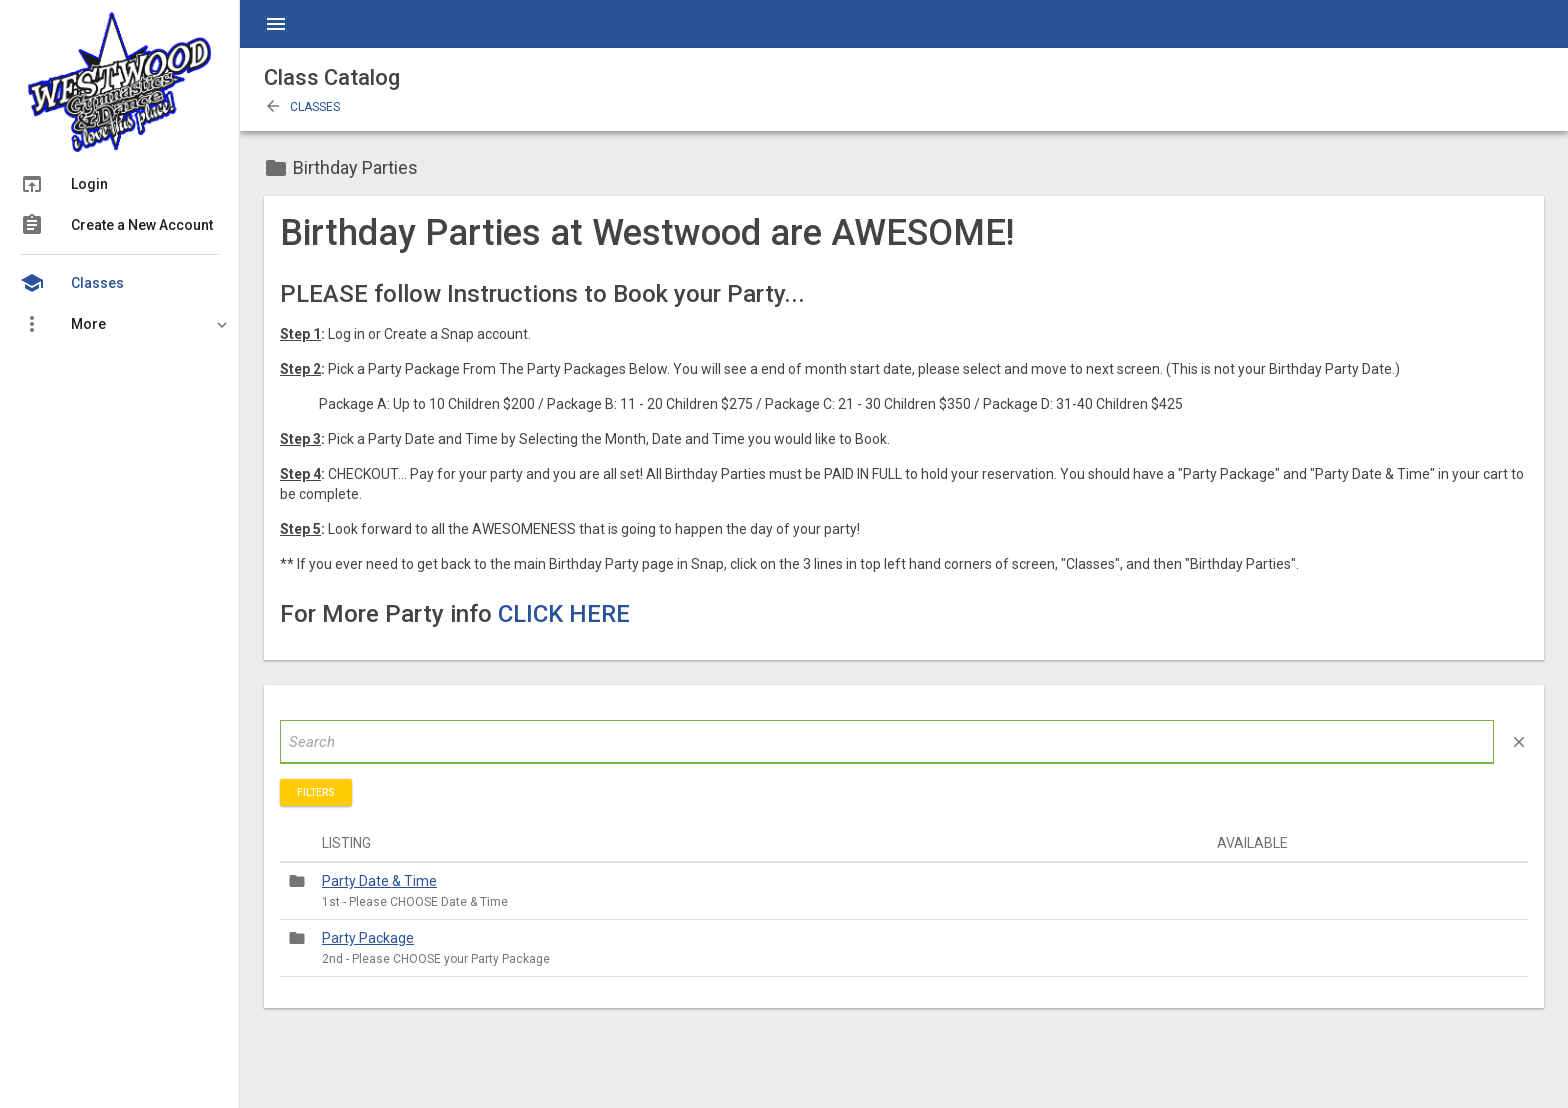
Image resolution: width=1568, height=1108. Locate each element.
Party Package (368, 938)
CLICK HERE (564, 614)
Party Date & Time (379, 881)
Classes (302, 107)
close (1519, 742)
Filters (316, 792)
